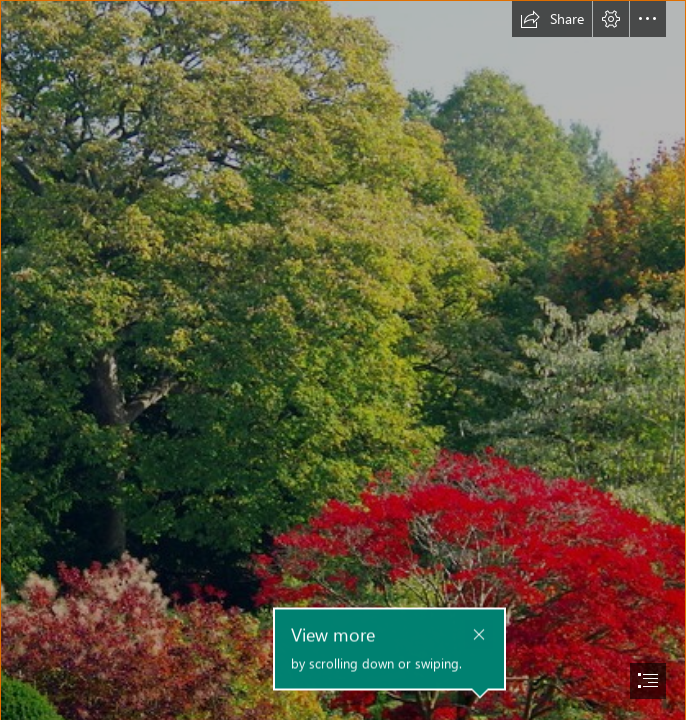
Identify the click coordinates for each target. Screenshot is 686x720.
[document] (343, 360)
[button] (552, 19)
